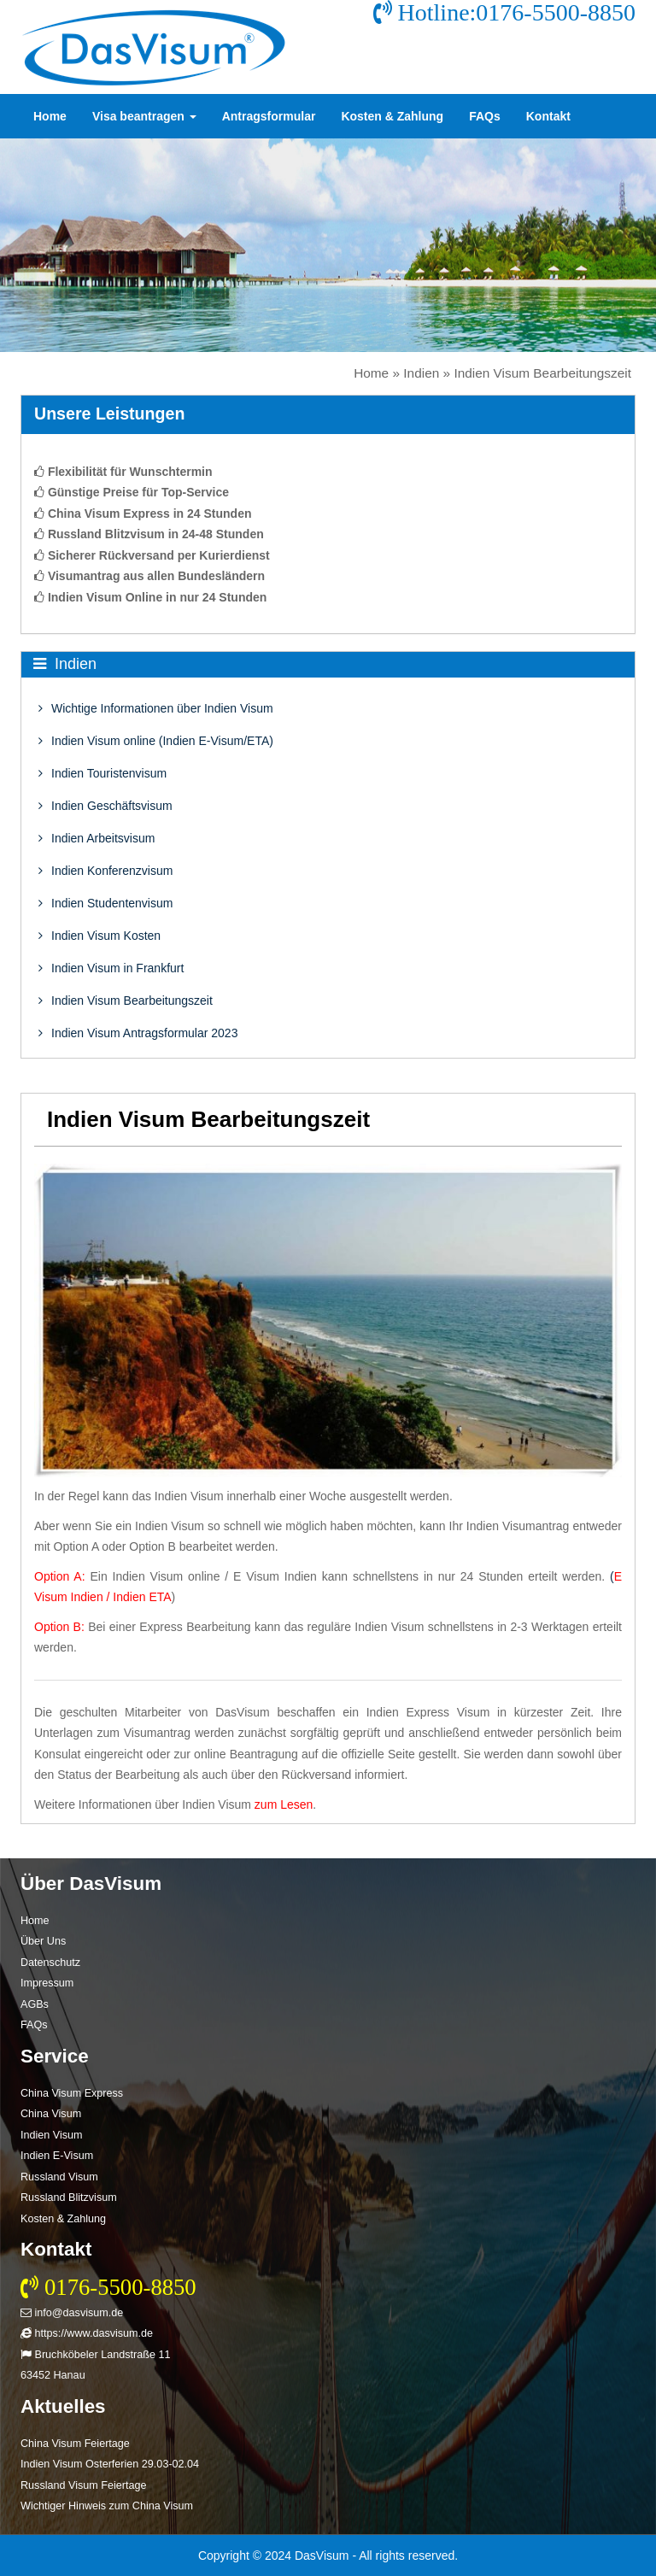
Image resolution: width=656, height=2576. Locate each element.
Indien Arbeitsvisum (96, 838)
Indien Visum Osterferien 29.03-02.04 (109, 2464)
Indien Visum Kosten (99, 935)
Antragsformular (269, 116)
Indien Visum (51, 2135)
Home (50, 116)
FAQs (485, 116)
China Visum (50, 2114)
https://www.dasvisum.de (86, 2333)
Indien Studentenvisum (105, 903)
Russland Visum (59, 2177)
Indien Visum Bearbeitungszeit (125, 1000)
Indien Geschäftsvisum (105, 806)
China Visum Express (71, 2093)
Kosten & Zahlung (392, 116)
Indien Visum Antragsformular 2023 (137, 1033)
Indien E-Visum (56, 2156)
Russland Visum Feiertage (83, 2485)
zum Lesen (284, 1804)
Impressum (46, 1983)
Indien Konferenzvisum (105, 870)
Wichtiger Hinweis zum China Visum (106, 2506)
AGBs (34, 2004)
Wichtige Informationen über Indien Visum (155, 708)
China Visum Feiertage (75, 2444)
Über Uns (43, 1941)
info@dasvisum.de (71, 2313)
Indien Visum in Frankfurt (111, 968)
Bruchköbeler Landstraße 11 (95, 2355)
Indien (421, 373)
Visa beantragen (144, 116)
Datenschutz (50, 1963)
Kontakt (548, 116)
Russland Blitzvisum (68, 2197)
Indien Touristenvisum (102, 773)
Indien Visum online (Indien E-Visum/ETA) (155, 741)
